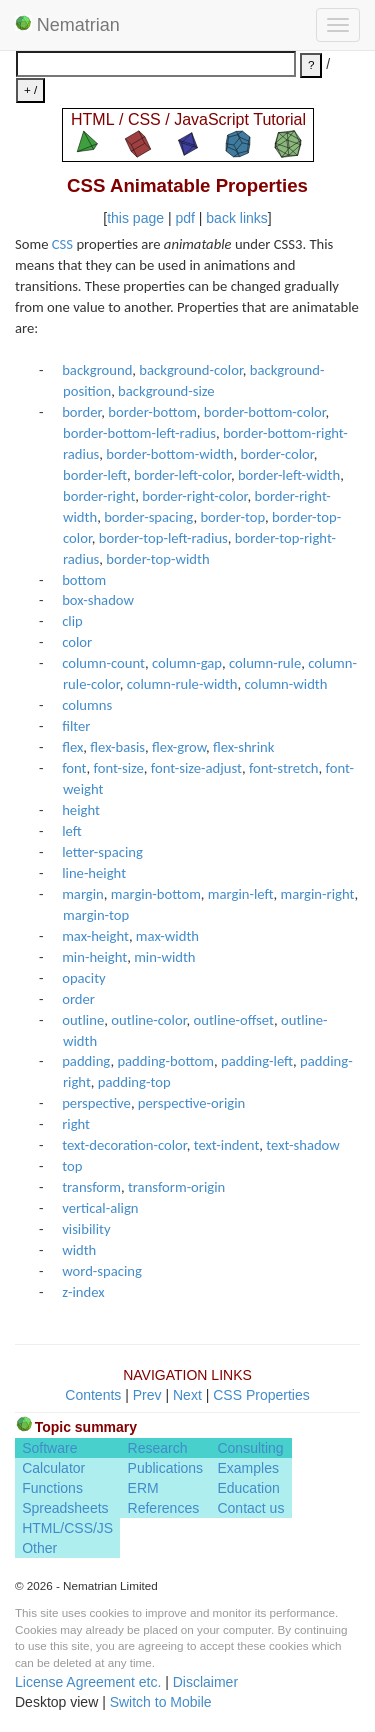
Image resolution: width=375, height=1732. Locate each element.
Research (158, 1448)
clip (72, 621)
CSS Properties (261, 1395)
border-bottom (152, 412)
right (76, 1124)
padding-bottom (165, 1061)
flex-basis (117, 747)
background (97, 370)
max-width (167, 936)
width (79, 1250)
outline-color (148, 1020)
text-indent (227, 1145)
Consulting (250, 1448)
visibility (86, 1229)
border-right (99, 496)
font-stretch (284, 768)
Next (187, 1395)
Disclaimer (205, 1682)
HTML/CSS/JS (67, 1528)
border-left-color (182, 475)
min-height (94, 957)
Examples (247, 1468)
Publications (166, 1468)
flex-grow (179, 747)
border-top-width (157, 559)
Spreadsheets (65, 1508)
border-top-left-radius (163, 538)
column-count (103, 663)
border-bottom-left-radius (139, 433)
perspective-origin (191, 1103)
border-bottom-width (169, 454)
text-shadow (302, 1145)
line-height (94, 873)
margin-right (317, 894)
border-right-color (194, 496)
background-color (190, 370)
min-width (164, 957)
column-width (286, 684)
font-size (119, 768)
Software (49, 1448)
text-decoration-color (124, 1145)
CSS (62, 244)
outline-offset (233, 1020)
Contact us (250, 1508)
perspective (96, 1103)
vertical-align (100, 1208)
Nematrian (67, 25)
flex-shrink (244, 747)
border (81, 412)
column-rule (265, 663)
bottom (84, 580)
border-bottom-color (265, 412)
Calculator (53, 1468)
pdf (184, 218)
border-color (276, 454)
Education (248, 1488)
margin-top (96, 915)
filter (76, 726)
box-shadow (98, 600)
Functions (52, 1488)
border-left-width (289, 475)
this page (135, 218)
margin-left (241, 894)
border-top (232, 517)
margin (83, 894)
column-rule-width (182, 684)
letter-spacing (102, 852)
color (77, 642)
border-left (95, 475)
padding (86, 1061)
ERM (143, 1488)
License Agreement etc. (88, 1682)
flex (72, 747)
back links (236, 218)
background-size (166, 391)
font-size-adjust (196, 768)
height (81, 810)
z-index (83, 1292)
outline (83, 1020)
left (72, 831)
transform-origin (176, 1187)
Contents (93, 1395)
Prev (147, 1395)
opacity (84, 978)
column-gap (187, 663)
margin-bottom (156, 894)
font (74, 768)
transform (91, 1187)
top (72, 1166)
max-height (95, 936)
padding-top (134, 1082)
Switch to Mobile (161, 1702)
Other (39, 1548)
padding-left (257, 1061)
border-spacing (148, 517)
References (164, 1508)
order (78, 999)
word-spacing (102, 1271)
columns (87, 705)
